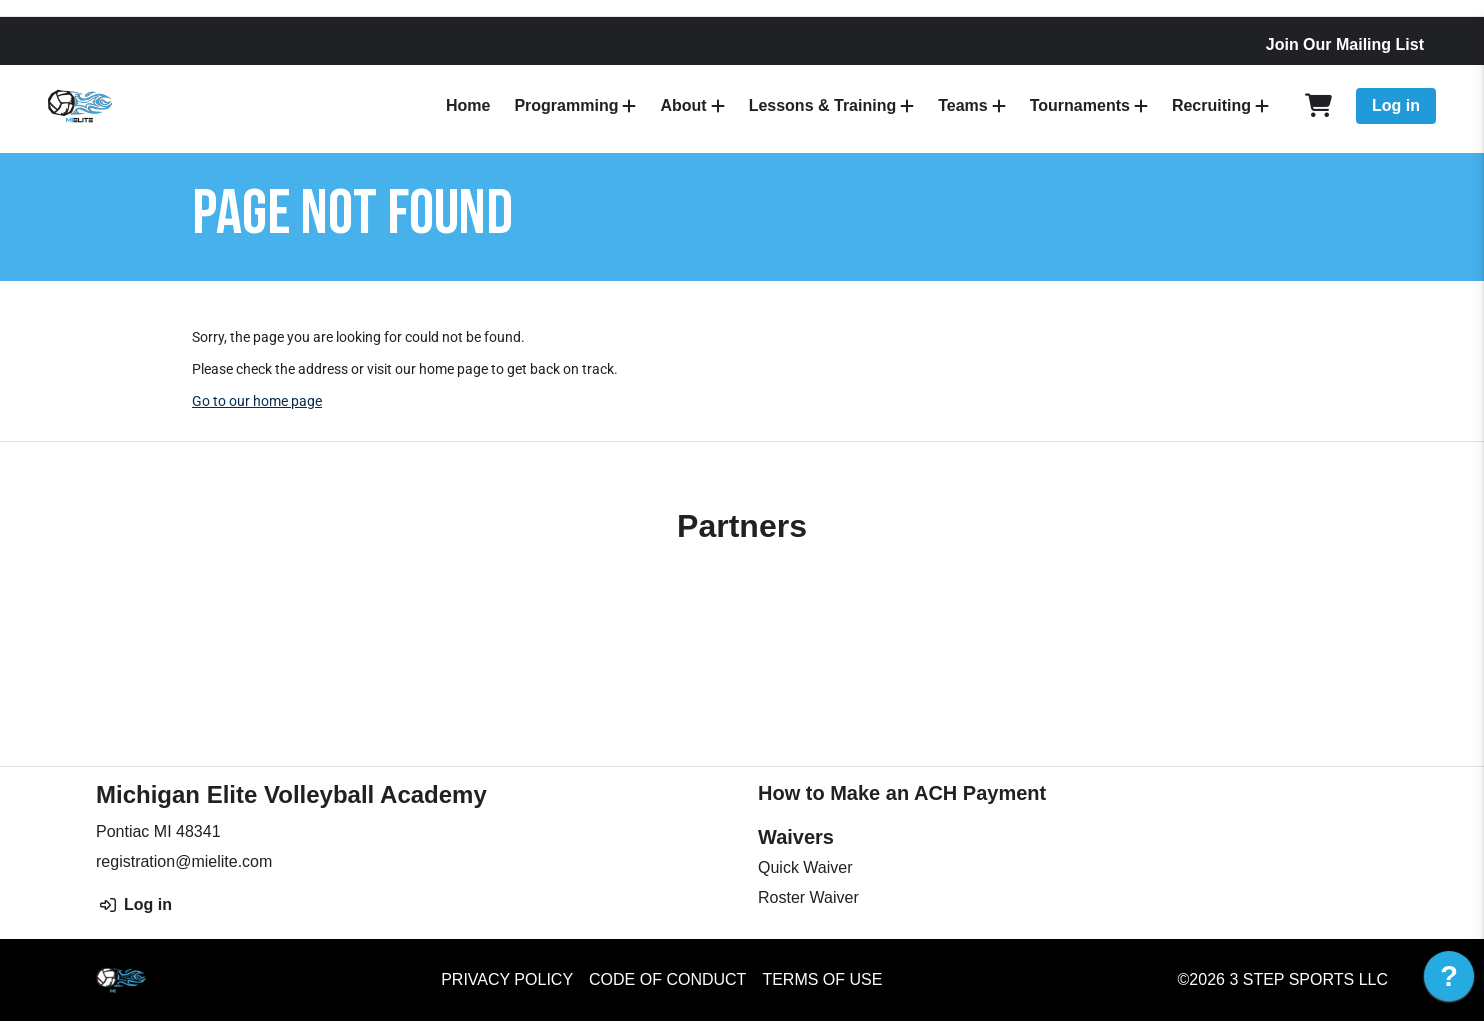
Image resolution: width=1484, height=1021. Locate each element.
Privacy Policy (507, 979)
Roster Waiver (808, 897)
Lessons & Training (823, 105)
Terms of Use (822, 979)
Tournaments (1080, 105)
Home (468, 105)
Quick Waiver (805, 867)
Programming (566, 105)
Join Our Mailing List (1345, 44)
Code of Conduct (667, 979)
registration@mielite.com (184, 861)
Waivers (796, 837)
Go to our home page (257, 401)
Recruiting (1211, 105)
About (683, 105)
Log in (1396, 105)
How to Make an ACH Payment (902, 793)
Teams (963, 105)
